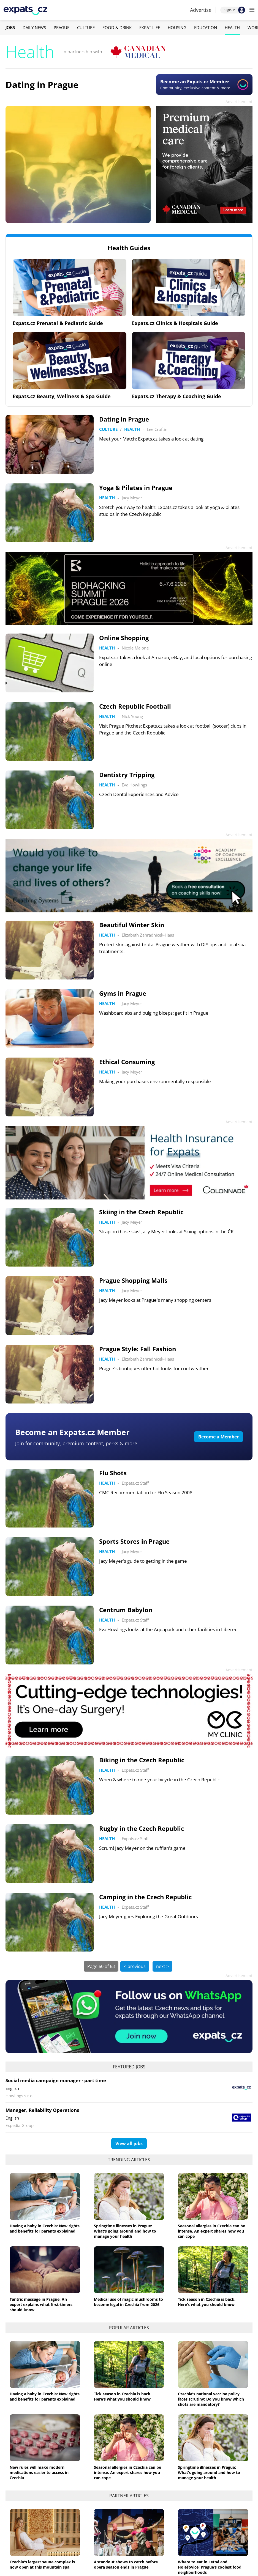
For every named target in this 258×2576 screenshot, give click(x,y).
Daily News (34, 27)
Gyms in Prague (122, 993)
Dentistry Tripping (126, 774)
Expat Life (149, 27)
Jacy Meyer (132, 497)
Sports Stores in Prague (134, 1541)
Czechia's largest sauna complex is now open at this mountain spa (42, 2564)
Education (205, 27)
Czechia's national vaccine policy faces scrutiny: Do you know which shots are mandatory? (211, 2399)
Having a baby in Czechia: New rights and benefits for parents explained (45, 2228)
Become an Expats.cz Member (72, 1432)
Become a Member (218, 1437)
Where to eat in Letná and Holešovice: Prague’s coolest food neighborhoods (209, 2567)
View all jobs (129, 2143)
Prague (61, 27)
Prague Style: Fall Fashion (137, 1349)
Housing (177, 27)
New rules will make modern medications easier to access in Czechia (39, 2472)
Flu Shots (113, 1473)
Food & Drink (117, 27)
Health (232, 27)
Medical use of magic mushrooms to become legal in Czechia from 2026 (128, 2302)
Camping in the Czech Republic (145, 1897)
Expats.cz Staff (135, 1483)
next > (162, 1966)
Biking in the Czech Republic (141, 1760)
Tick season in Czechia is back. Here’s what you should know (206, 2302)
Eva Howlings (134, 785)
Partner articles (129, 2496)
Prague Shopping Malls (133, 1280)
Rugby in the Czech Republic (141, 1828)
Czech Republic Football (135, 706)
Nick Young (132, 716)
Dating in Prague (42, 84)
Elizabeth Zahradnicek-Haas (148, 935)
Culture (86, 27)
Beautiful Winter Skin (131, 925)
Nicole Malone (135, 648)
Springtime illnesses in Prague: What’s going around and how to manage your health (125, 2231)
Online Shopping (124, 638)
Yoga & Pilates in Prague (135, 487)
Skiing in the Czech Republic (141, 1212)
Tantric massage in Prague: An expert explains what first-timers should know (41, 2304)
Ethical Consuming (127, 1062)
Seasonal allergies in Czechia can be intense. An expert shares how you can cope (211, 2231)
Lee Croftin (157, 429)
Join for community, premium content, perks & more (76, 1443)
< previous (135, 1966)
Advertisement (239, 101)
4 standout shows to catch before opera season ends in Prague (126, 2564)
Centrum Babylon (125, 1610)
